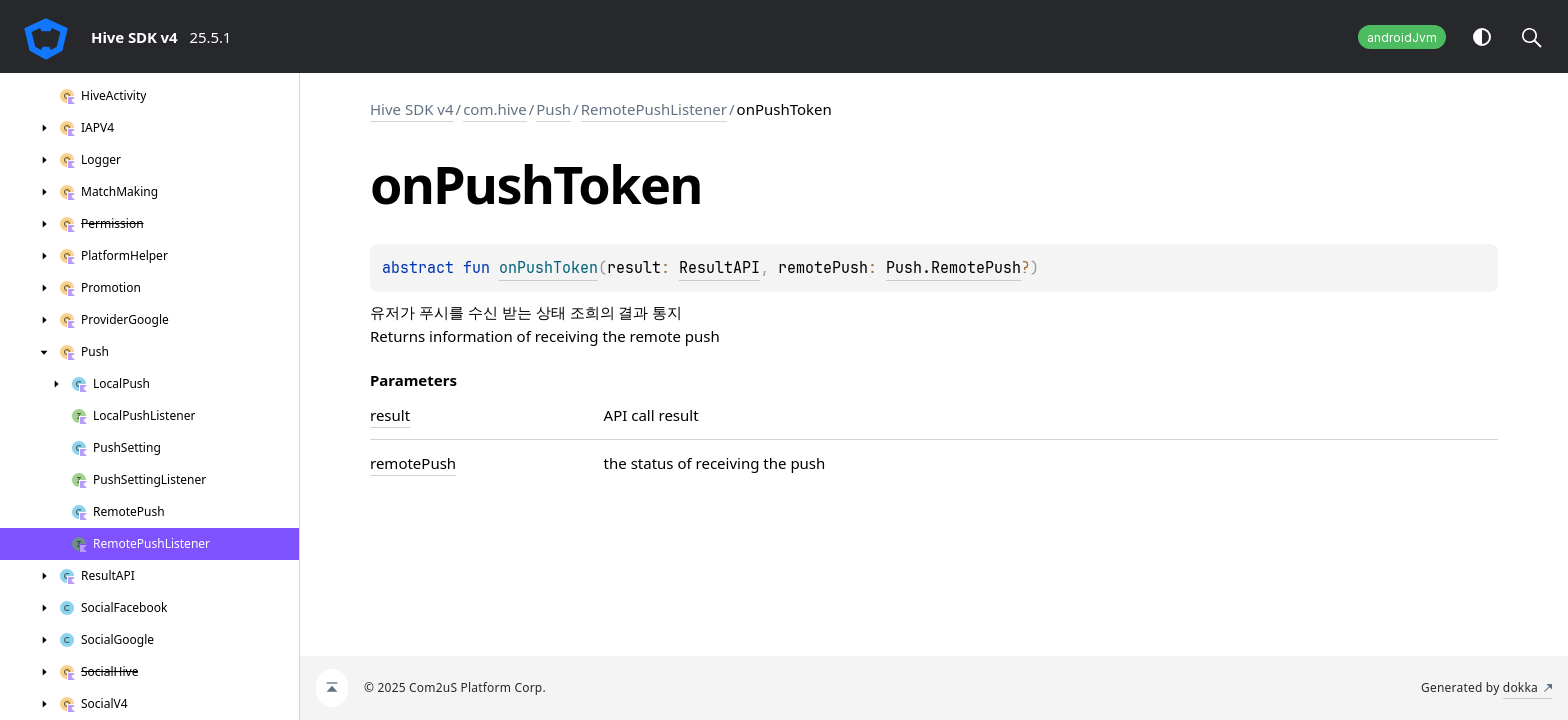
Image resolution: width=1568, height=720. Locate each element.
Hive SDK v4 (412, 109)
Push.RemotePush (953, 268)
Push (553, 109)
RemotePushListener (654, 109)
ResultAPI (719, 268)
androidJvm (1402, 37)
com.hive (495, 109)
